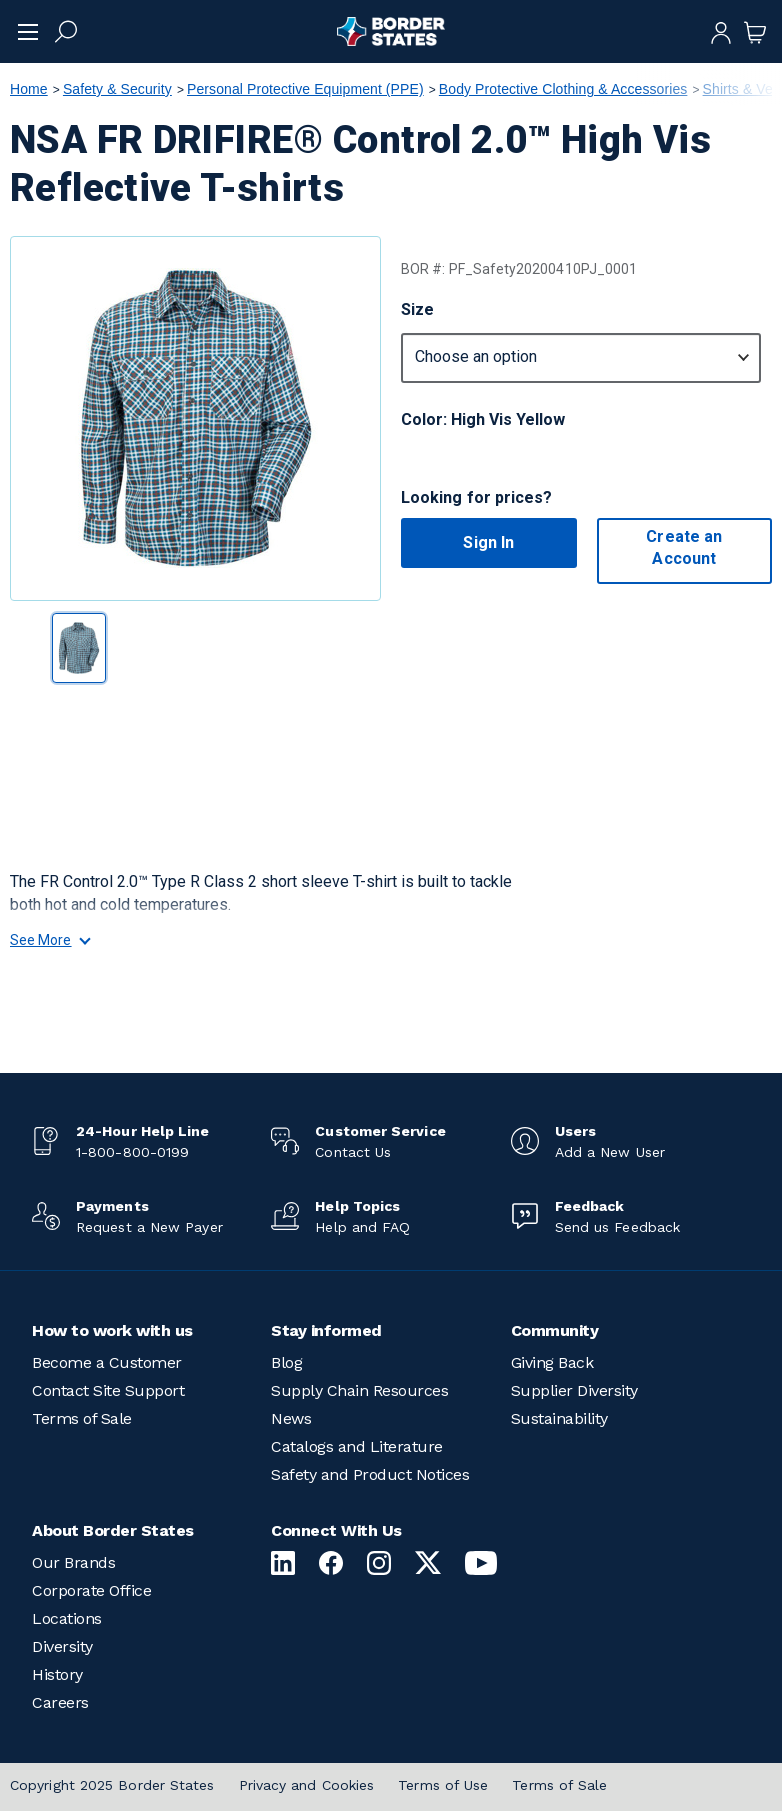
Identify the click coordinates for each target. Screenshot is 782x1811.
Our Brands (73, 1562)
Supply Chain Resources (359, 1390)
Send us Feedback (617, 1227)
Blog (286, 1362)
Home (29, 89)
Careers (60, 1702)
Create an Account (684, 547)
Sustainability (559, 1418)
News (291, 1418)
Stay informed (326, 1330)
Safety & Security (117, 89)
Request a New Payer (149, 1227)
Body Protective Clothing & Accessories (563, 89)
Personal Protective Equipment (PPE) (305, 89)
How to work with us (112, 1330)
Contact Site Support (108, 1390)
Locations (67, 1618)
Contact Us (353, 1152)
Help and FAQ (362, 1227)
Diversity (62, 1646)
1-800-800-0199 (132, 1152)
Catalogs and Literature (357, 1446)
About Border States (113, 1530)
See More (49, 940)
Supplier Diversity (574, 1390)
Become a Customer (107, 1362)
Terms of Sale (82, 1418)
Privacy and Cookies (307, 1785)
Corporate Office (91, 1590)
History (57, 1674)
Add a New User (610, 1152)
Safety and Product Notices (370, 1474)
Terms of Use (443, 1785)
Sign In (488, 542)
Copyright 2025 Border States (112, 1785)
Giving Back (552, 1362)
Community (555, 1330)
